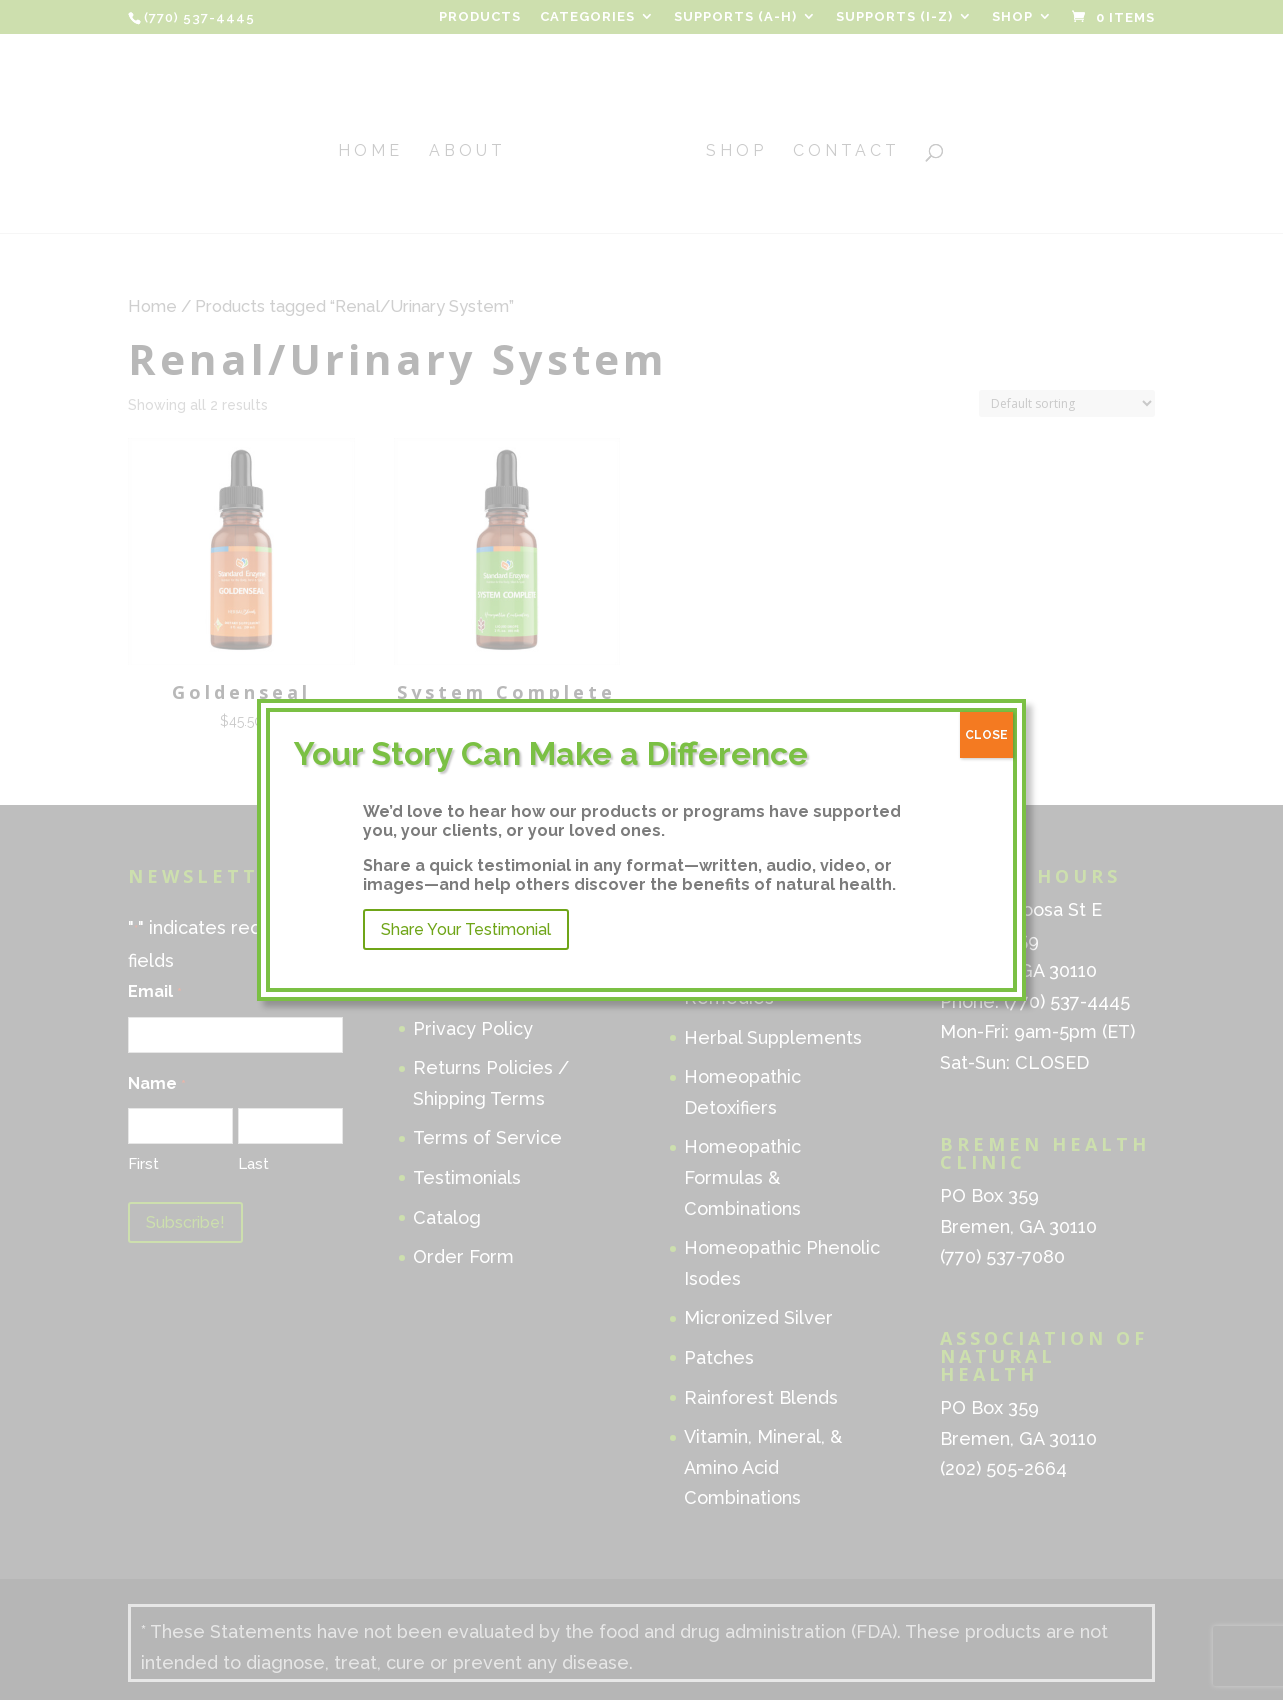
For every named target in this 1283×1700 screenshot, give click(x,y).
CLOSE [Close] (986, 735)
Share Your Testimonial (466, 929)
